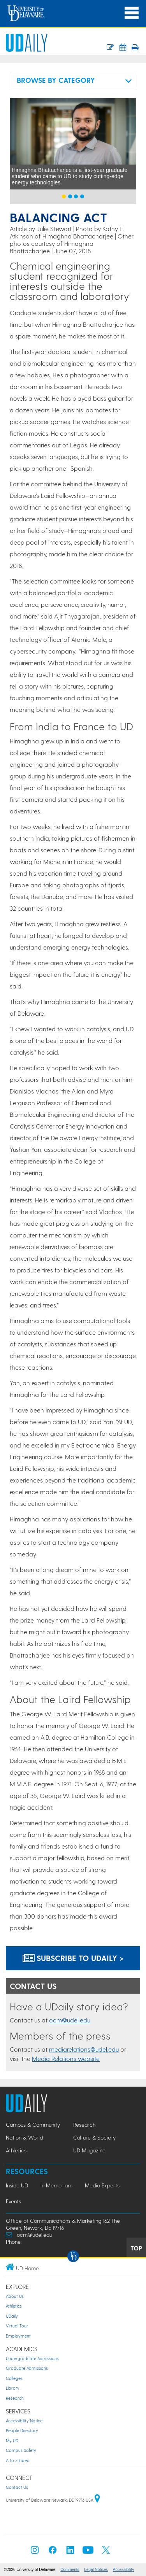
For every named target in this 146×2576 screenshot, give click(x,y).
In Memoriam (56, 2185)
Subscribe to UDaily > (73, 1958)
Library (12, 2387)
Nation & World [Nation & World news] (24, 2137)
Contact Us (17, 2487)
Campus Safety (21, 2450)
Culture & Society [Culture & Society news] (94, 2137)
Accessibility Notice (24, 2420)
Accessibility (123, 2569)
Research (15, 2398)
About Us (15, 2296)
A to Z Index (17, 2460)
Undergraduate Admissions (32, 2358)
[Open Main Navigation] (132, 13)
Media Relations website (66, 2058)
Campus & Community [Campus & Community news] (33, 2124)
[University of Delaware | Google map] (97, 2499)
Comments (69, 2569)
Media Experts (102, 2185)
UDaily (12, 2315)
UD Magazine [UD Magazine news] (89, 2150)
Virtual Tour (17, 2325)
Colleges (14, 2378)
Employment (18, 2335)
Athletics (14, 2305)
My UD (12, 2440)
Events (13, 2201)
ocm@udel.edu (69, 2020)
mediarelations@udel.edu (84, 2049)
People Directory (22, 2430)
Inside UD (17, 2185)
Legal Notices (96, 2569)
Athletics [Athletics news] (16, 2150)
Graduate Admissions (27, 2368)
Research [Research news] (84, 2124)
